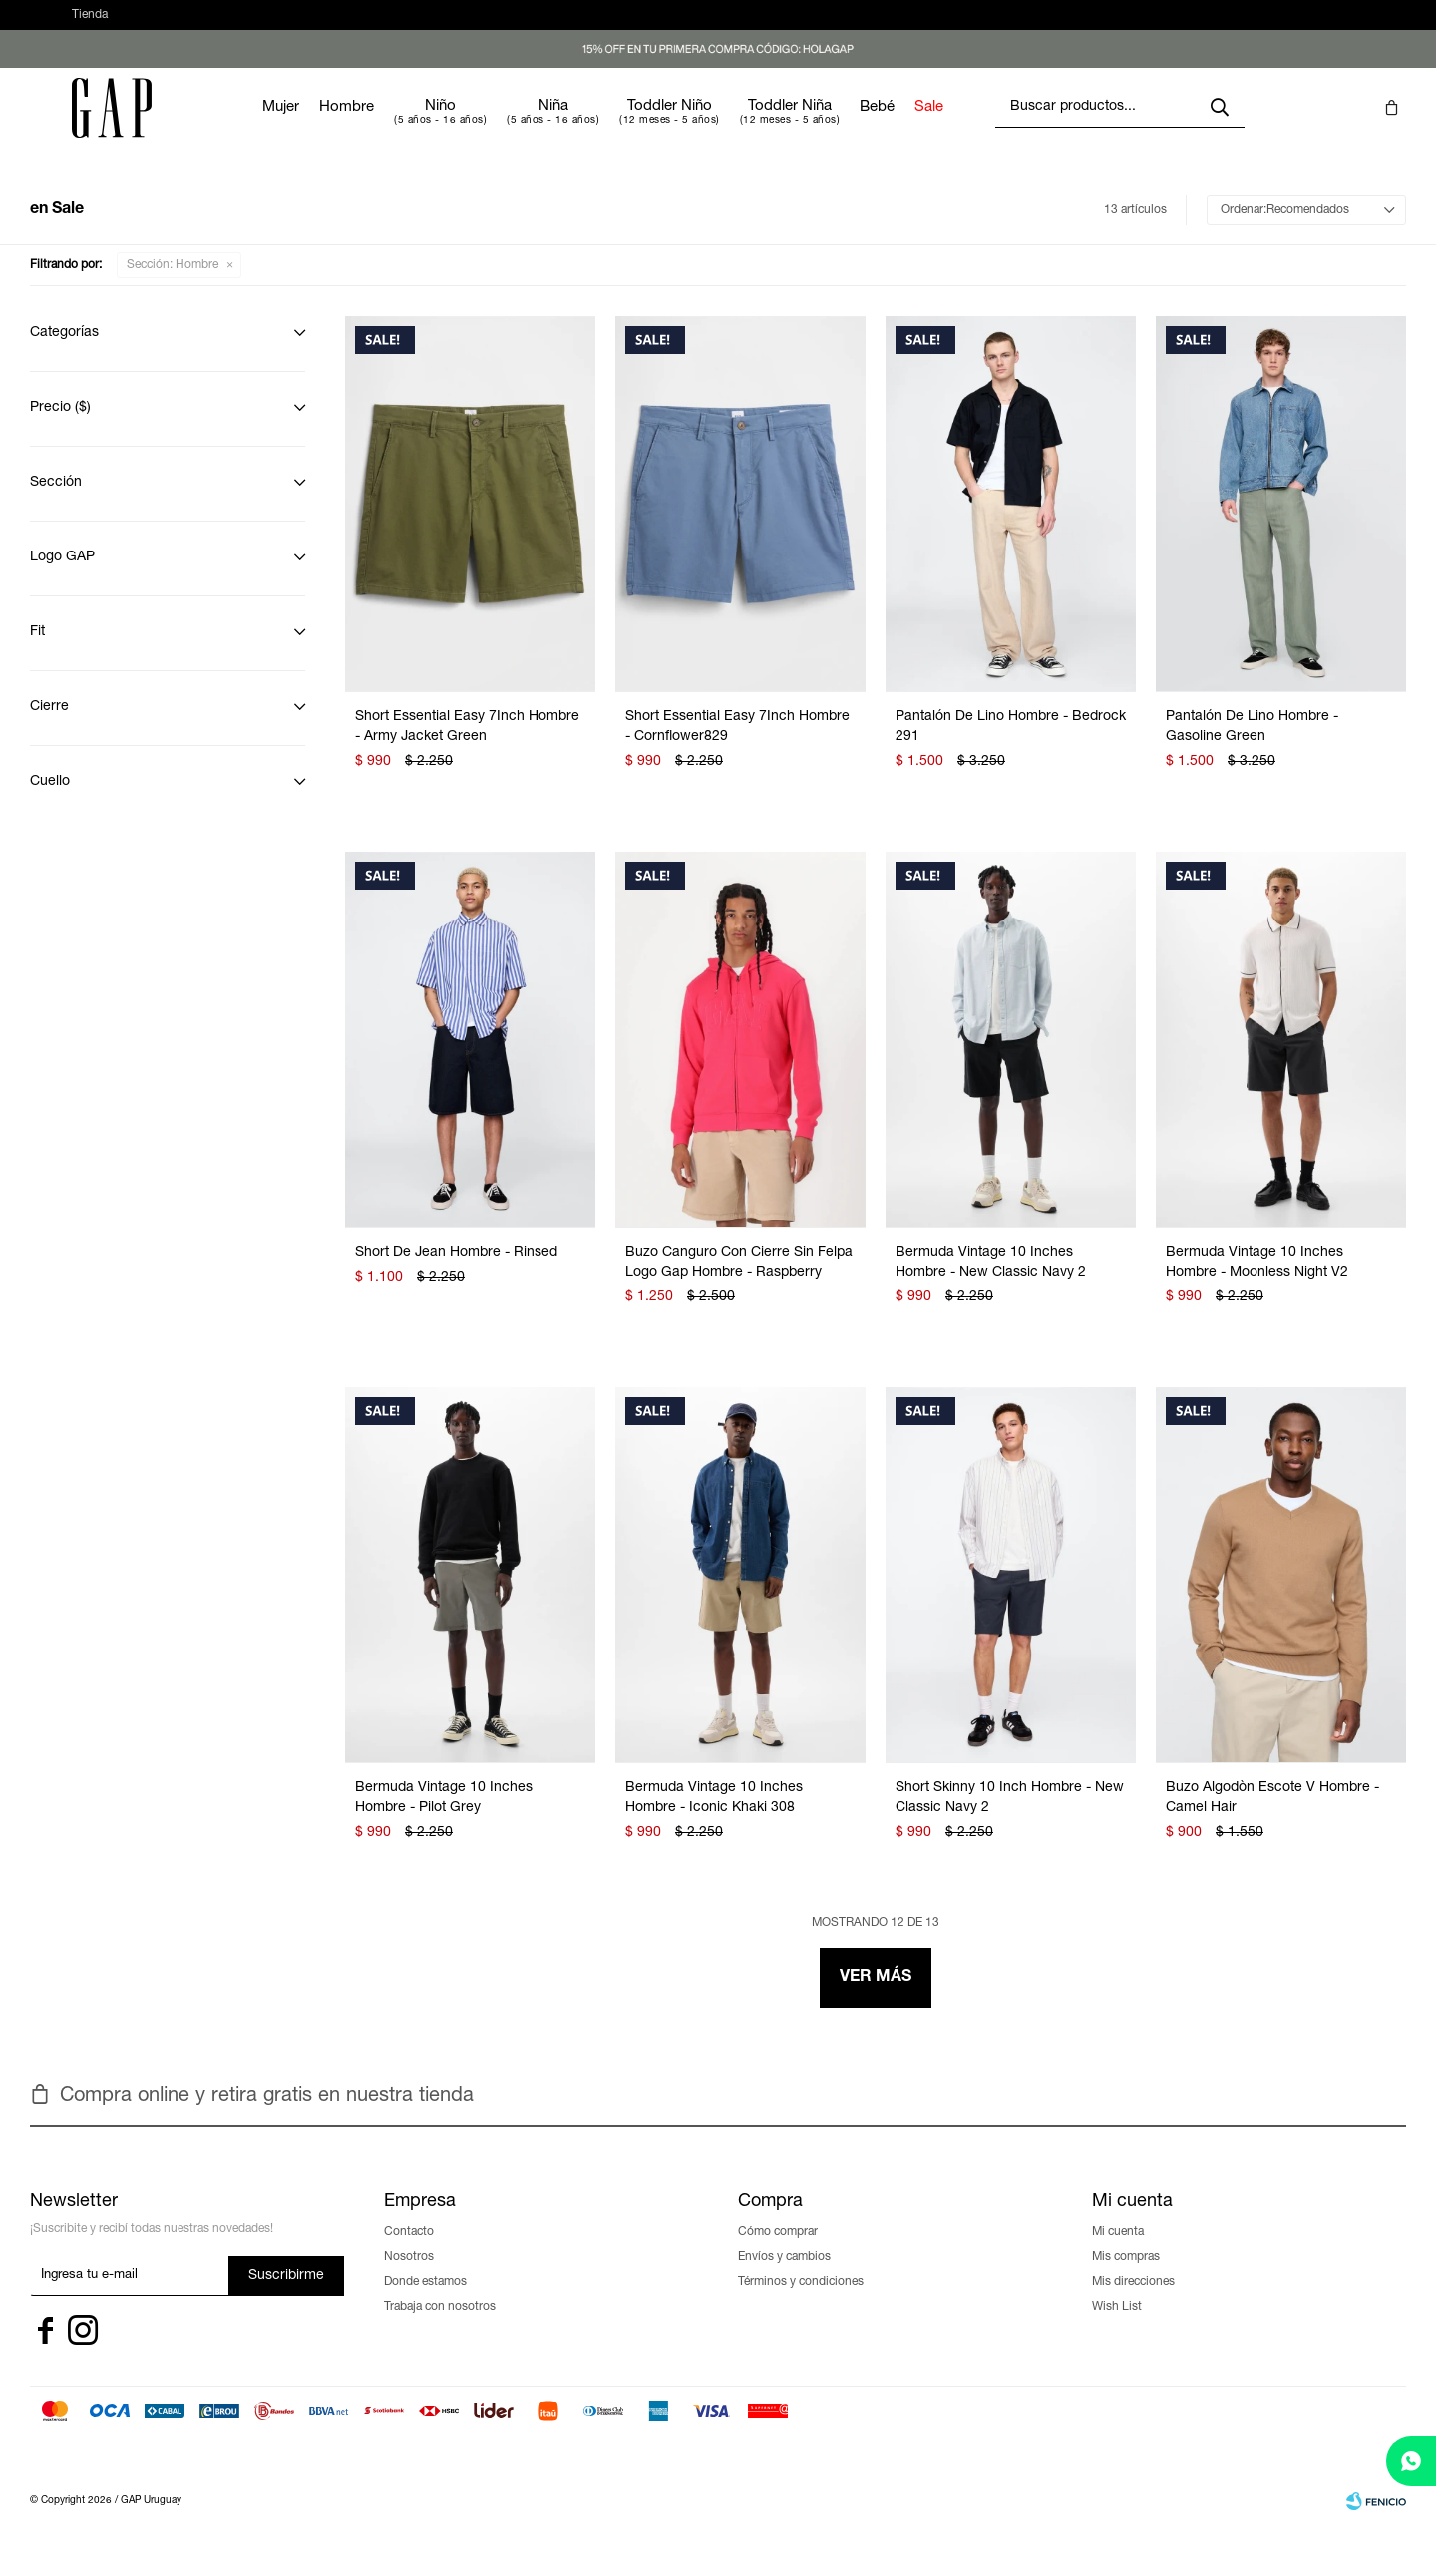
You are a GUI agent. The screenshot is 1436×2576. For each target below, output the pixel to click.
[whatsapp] (1411, 2461)
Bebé (936, 127)
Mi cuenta (1118, 2252)
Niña (613, 126)
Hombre (406, 127)
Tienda (90, 25)
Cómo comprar (778, 2252)
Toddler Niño (729, 126)
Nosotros (409, 2277)
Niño (500, 126)
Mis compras (1126, 2277)
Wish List (1117, 2327)
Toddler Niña (850, 126)
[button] (1259, 25)
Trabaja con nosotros (440, 2327)
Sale (988, 127)
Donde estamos (425, 2302)
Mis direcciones (1133, 2302)
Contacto (409, 2252)
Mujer (340, 127)
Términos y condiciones (801, 2302)
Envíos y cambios (784, 2277)
